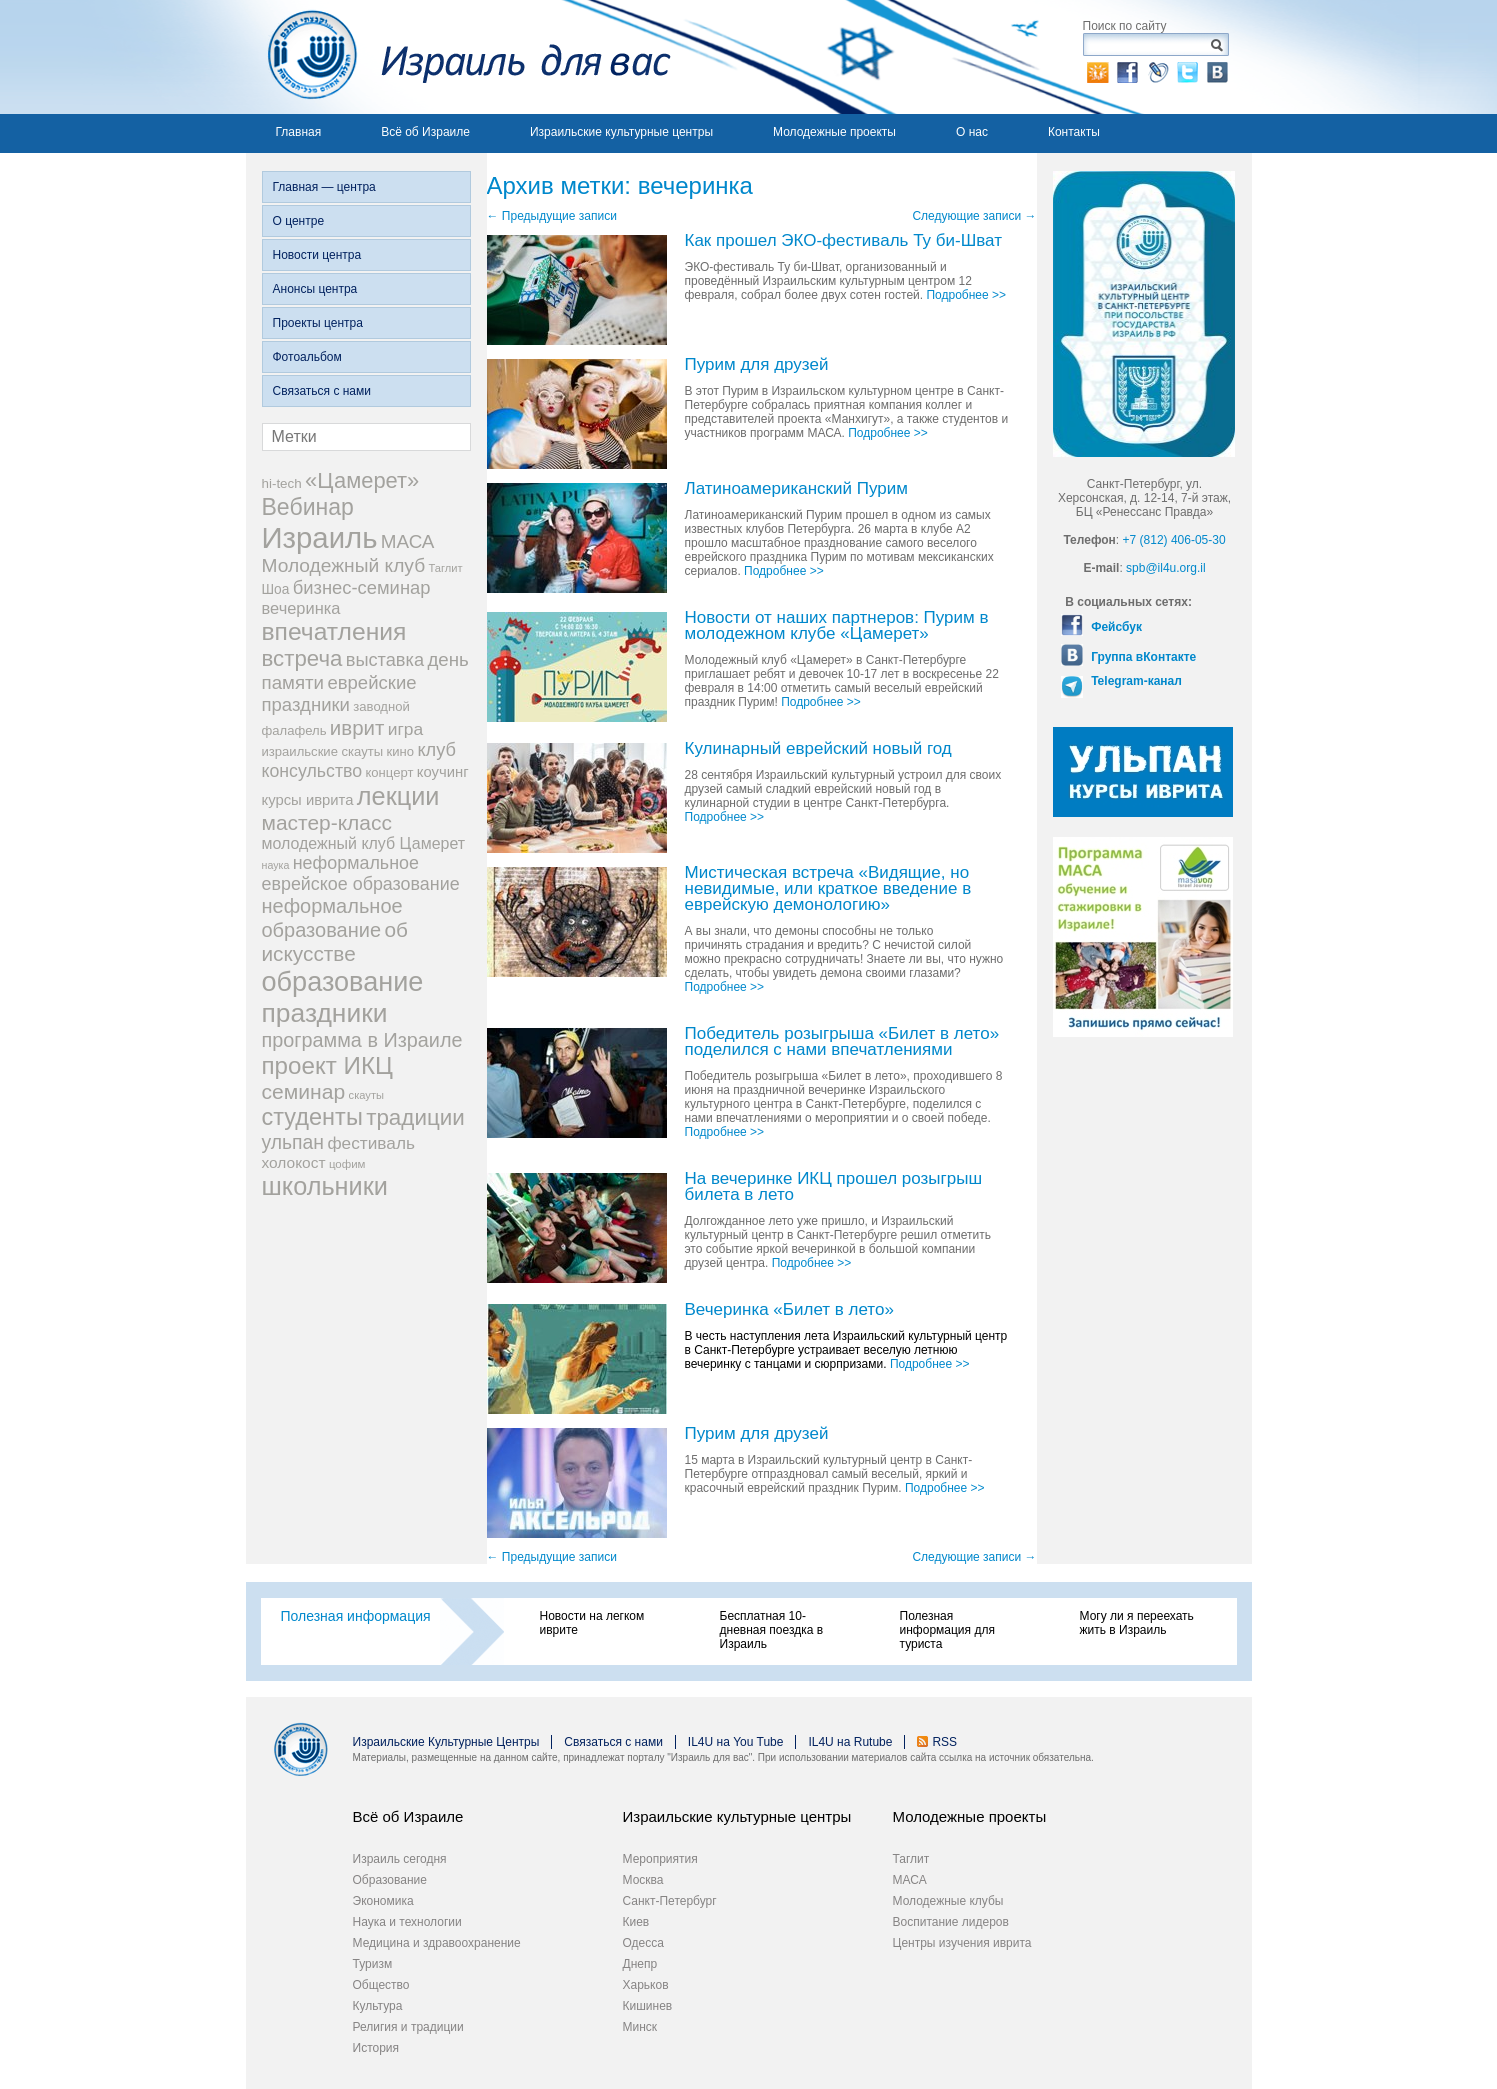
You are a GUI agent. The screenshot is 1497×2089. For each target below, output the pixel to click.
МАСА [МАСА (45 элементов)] (408, 541)
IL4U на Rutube (850, 1742)
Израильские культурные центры (621, 132)
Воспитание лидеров (951, 1922)
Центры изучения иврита (962, 1943)
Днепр (640, 1964)
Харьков (646, 1985)
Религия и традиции (408, 2027)
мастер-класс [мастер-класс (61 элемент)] (327, 822)
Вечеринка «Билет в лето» (789, 1310)
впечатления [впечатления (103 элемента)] (334, 631)
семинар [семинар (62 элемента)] (304, 1091)
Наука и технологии (407, 1922)
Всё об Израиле (425, 132)
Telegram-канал (1135, 681)
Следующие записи (974, 216)
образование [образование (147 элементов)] (343, 981)
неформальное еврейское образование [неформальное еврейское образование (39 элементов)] (361, 873)
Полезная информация (356, 1616)
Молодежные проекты (834, 132)
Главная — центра (324, 187)
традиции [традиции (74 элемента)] (415, 1117)
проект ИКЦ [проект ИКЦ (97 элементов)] (327, 1065)
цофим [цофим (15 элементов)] (347, 1164)
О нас (972, 132)
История (376, 2048)
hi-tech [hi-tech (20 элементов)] (282, 483)
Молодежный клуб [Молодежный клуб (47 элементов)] (344, 565)
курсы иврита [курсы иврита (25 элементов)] (308, 800)
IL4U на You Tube (736, 1742)
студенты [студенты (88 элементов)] (312, 1117)
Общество (381, 1985)
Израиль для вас (458, 57)
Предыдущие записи (552, 216)
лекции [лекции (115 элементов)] (398, 796)
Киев (636, 1922)
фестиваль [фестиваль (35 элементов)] (371, 1143)
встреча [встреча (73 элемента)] (302, 658)
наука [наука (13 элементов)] (276, 865)
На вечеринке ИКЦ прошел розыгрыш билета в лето (834, 1187)
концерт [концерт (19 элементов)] (389, 772)
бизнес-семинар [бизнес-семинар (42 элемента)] (362, 587)
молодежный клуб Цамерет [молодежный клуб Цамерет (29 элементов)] (364, 843)
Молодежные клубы (948, 1901)
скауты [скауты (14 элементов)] (366, 1095)
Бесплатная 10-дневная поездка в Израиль (772, 1630)
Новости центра (317, 255)
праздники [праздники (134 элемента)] (325, 1013)
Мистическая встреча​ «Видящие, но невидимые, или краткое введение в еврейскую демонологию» (828, 889)
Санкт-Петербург (670, 1901)
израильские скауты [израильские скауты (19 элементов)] (323, 751)
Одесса (643, 1943)
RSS (944, 1742)
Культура (378, 2006)
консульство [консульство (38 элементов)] (312, 771)
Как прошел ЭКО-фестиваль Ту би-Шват (843, 241)
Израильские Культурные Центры (446, 1742)
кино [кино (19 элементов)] (401, 751)
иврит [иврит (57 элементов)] (357, 727)
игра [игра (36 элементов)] (405, 729)
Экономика (383, 1901)
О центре (299, 221)
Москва (643, 1880)
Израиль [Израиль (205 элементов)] (320, 537)
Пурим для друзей (757, 365)
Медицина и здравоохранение (437, 1943)
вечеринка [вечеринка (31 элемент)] (301, 608)
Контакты (1074, 132)
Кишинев (648, 2006)
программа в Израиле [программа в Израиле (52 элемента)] (362, 1040)
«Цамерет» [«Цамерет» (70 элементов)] (362, 480)
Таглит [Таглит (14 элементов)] (445, 568)
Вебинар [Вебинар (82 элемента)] (308, 507)
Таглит (911, 1859)
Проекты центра (318, 323)
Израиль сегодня (400, 1859)
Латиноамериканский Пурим (796, 489)
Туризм (373, 1964)
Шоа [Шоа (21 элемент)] (276, 589)
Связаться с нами (322, 391)
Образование (390, 1880)
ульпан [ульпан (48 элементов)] (293, 1142)
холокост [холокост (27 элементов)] (294, 1162)
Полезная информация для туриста (947, 1630)
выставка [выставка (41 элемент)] (385, 660)
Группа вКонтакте (1142, 657)
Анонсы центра (315, 289)
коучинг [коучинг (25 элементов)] (443, 772)
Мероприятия (660, 1859)
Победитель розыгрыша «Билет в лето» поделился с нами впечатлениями (842, 1042)
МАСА (910, 1880)
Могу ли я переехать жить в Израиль (1137, 1623)
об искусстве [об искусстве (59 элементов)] (335, 941)
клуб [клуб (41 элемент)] (436, 750)
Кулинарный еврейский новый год (818, 749)
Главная (299, 132)
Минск (640, 2027)
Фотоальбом (307, 357)
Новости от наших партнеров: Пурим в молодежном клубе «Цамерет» (837, 626)
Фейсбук (1115, 627)
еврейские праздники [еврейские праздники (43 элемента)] (339, 693)
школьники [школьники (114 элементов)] (325, 1186)
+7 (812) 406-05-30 (1174, 540)
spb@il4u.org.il (1166, 568)
